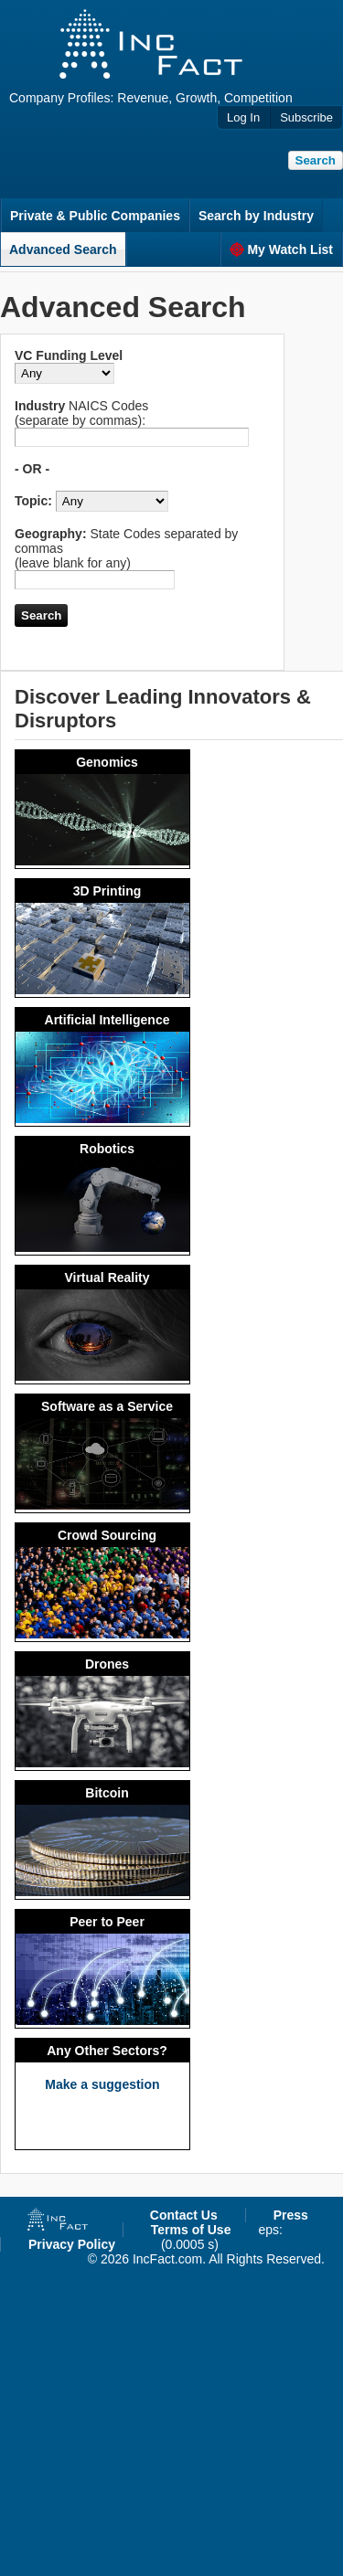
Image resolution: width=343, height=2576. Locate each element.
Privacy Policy (71, 2244)
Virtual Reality (106, 1277)
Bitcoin (106, 1793)
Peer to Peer (107, 1921)
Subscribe (306, 117)
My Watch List (281, 249)
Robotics (107, 1148)
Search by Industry (256, 215)
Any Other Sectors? (106, 2050)
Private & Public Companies (95, 215)
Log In (243, 117)
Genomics (107, 762)
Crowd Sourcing (107, 1535)
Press (290, 2215)
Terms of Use (191, 2229)
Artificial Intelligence (107, 1019)
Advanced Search (63, 249)
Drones (107, 1664)
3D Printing (107, 891)
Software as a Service (107, 1406)
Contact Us (184, 2215)
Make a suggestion (102, 2084)
